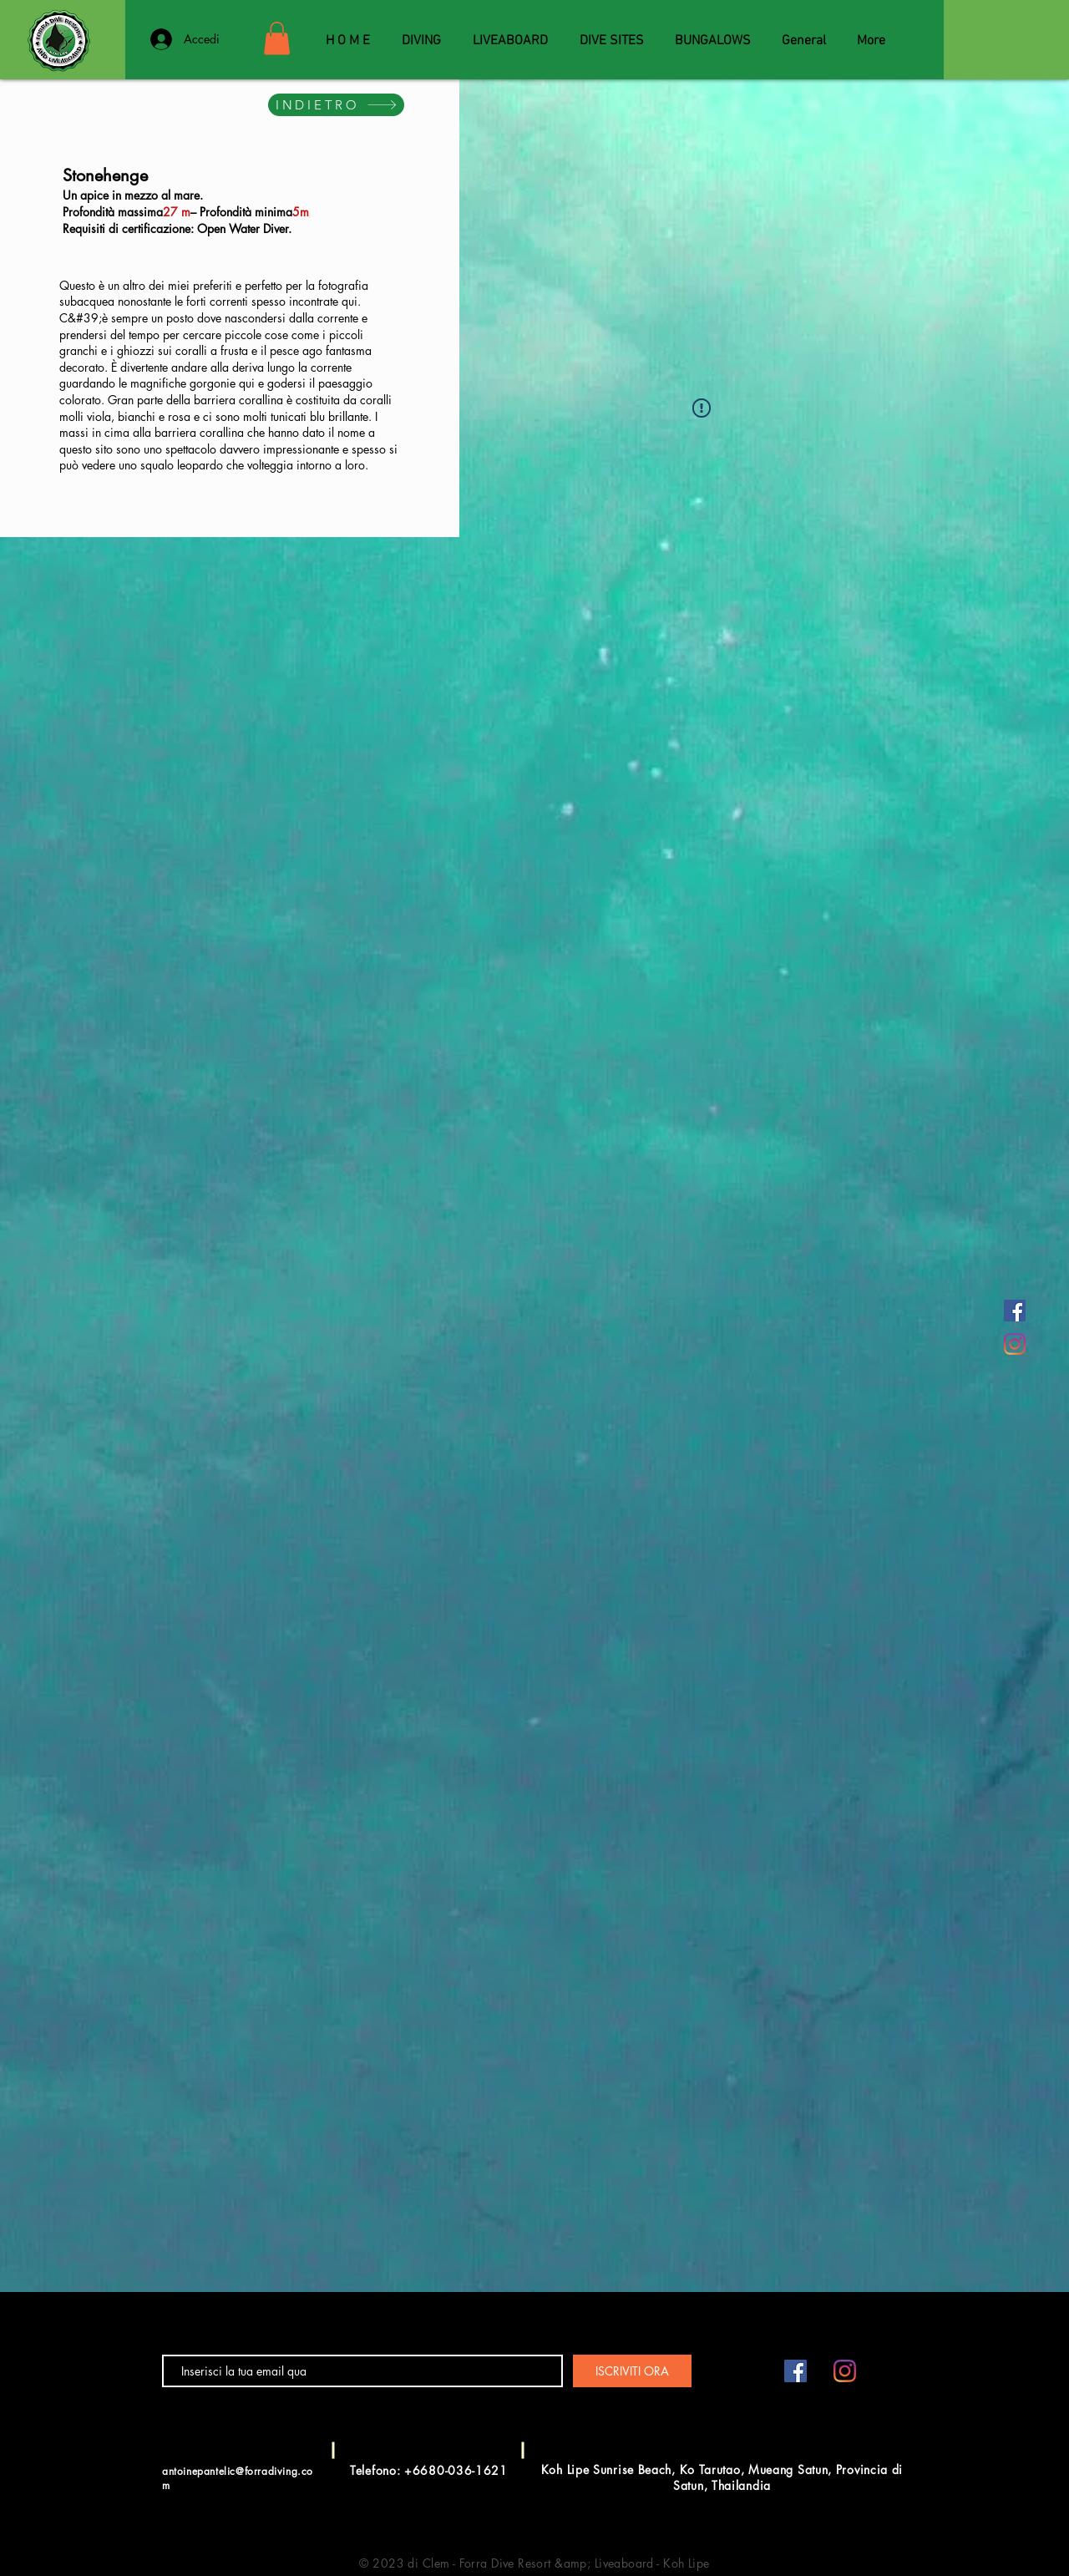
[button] (277, 38)
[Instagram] (1015, 1344)
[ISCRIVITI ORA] (632, 2371)
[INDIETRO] (336, 105)
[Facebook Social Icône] (1015, 1310)
